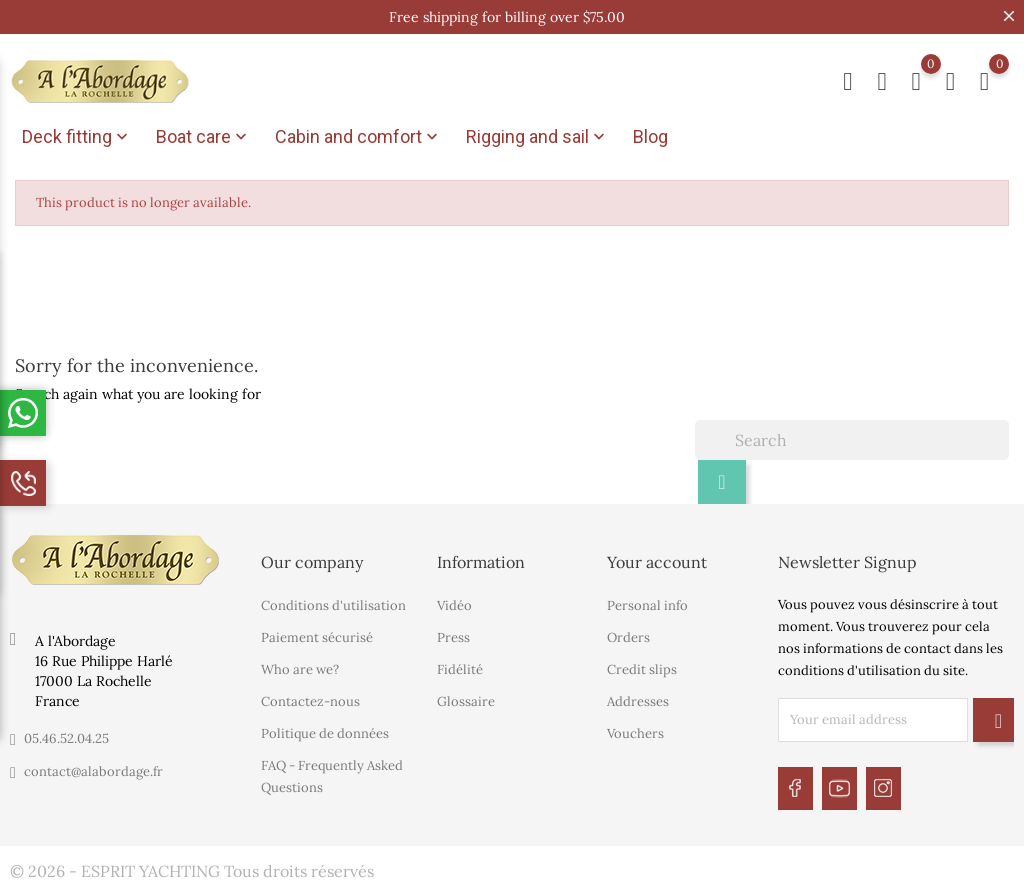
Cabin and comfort (358, 137)
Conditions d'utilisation (333, 602)
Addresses (638, 698)
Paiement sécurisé (317, 634)
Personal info (647, 602)
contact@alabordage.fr (93, 768)
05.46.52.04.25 (66, 735)
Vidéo (454, 602)
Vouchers (635, 730)
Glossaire (466, 698)
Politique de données (325, 730)
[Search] (852, 437)
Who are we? (300, 666)
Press (453, 634)
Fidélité (460, 666)
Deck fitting (77, 137)
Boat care (203, 137)
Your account (657, 559)
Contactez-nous (310, 698)
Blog (650, 136)
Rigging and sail (537, 137)
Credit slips (642, 666)
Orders (628, 634)
